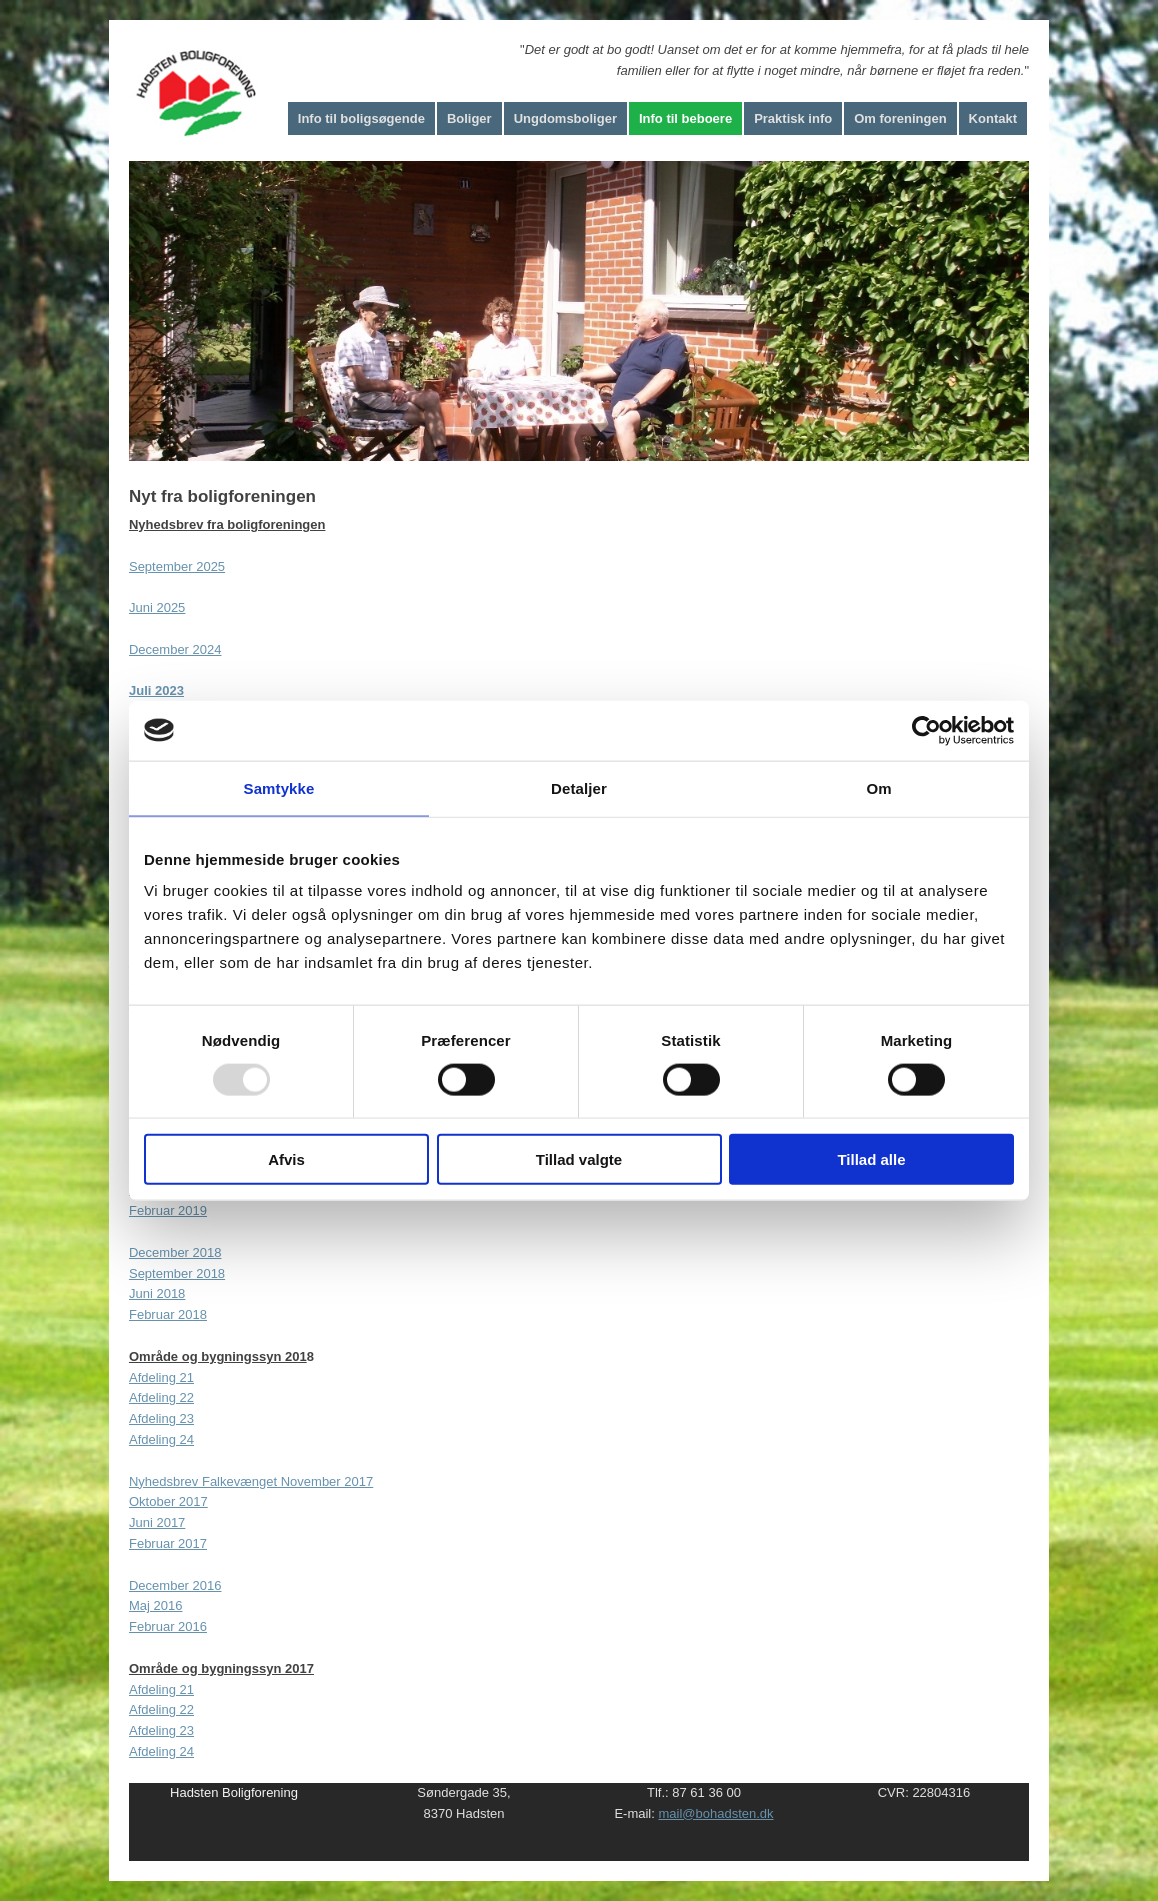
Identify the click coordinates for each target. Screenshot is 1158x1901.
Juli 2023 (156, 690)
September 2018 (177, 1273)
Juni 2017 (157, 1522)
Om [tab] (878, 787)
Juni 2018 (157, 1293)
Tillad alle (871, 1159)
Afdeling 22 (161, 1397)
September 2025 (177, 566)
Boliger (469, 118)
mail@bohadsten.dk (715, 1813)
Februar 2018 (168, 1314)
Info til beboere (685, 118)
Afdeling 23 (161, 1418)
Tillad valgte (579, 1159)
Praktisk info (793, 118)
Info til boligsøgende (361, 118)
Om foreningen (900, 118)
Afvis (286, 1159)
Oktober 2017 (168, 1501)
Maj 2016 (155, 1605)
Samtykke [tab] (279, 787)
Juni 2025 (157, 607)
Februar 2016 (168, 1626)
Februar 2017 (168, 1543)
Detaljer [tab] (579, 787)
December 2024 (175, 649)
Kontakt (993, 118)
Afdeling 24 (161, 1439)
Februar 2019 (168, 1210)
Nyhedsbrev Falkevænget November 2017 (251, 1481)
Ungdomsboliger (565, 118)
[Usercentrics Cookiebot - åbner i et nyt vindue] (926, 730)
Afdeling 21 (161, 1689)
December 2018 (175, 1252)
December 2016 (175, 1585)
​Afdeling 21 (161, 1377)
